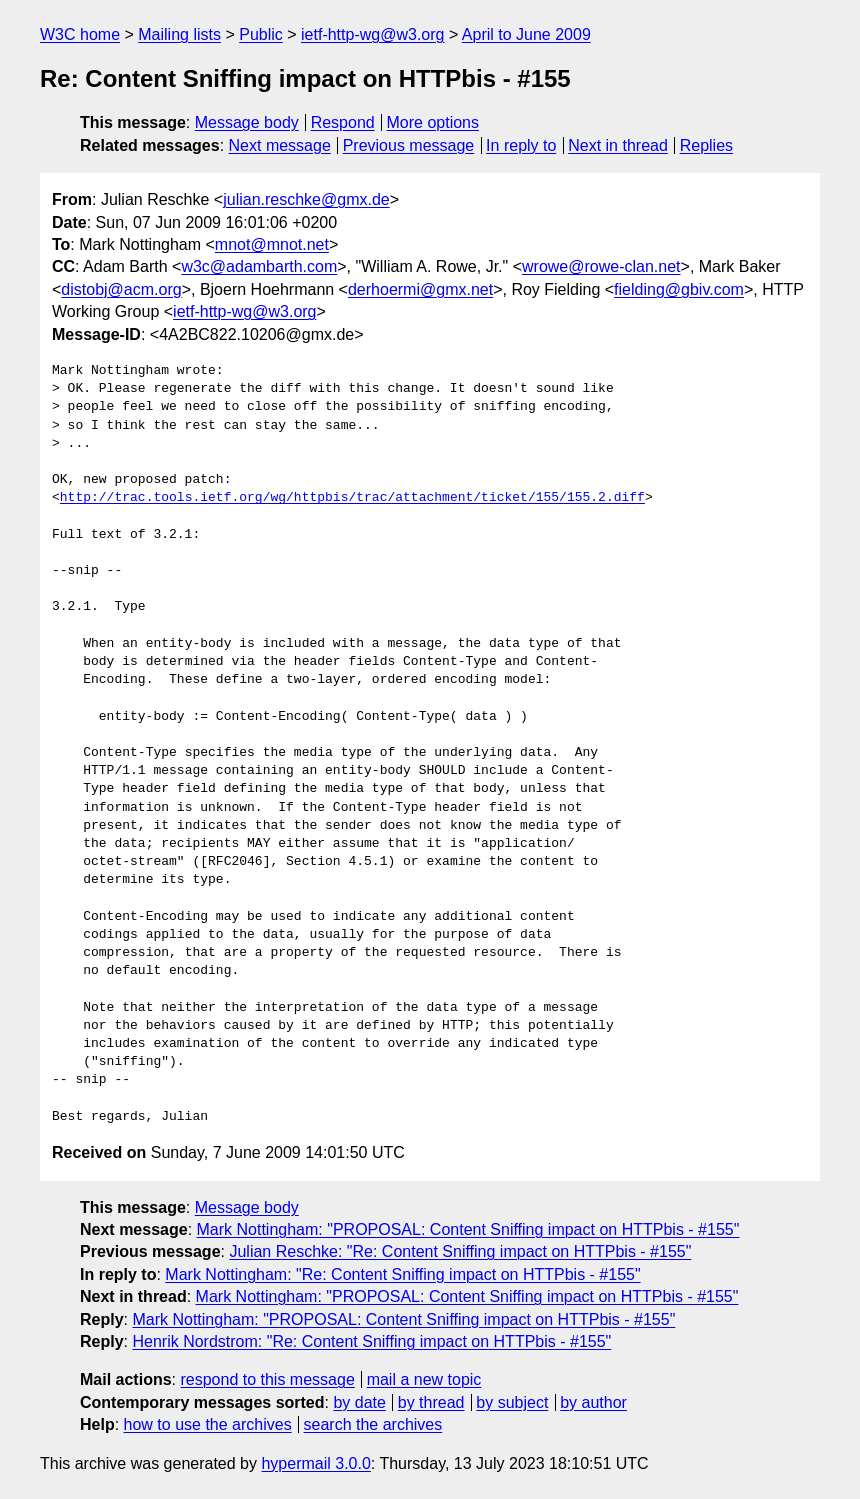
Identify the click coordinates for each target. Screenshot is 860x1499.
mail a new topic (424, 1379)
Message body (247, 122)
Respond (343, 122)
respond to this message (267, 1379)
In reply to (521, 145)
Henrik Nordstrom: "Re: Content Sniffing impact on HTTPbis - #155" (371, 1341)
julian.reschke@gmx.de (306, 199)
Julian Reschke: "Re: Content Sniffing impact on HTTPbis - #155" (460, 1251)
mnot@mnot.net (272, 244)
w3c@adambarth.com (259, 266)
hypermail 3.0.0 (315, 1463)
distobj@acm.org (121, 289)
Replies (706, 145)
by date (359, 1402)
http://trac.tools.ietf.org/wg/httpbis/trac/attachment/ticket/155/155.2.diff (352, 498)
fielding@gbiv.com (679, 289)
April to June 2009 (526, 34)
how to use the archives (208, 1424)
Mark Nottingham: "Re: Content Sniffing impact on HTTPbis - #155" (402, 1274)
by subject (512, 1402)
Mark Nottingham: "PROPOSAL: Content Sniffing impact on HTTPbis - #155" (468, 1229)
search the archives (373, 1424)
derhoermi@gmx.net (420, 289)
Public (261, 34)
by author (593, 1402)
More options (433, 122)
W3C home (80, 34)
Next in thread (618, 145)
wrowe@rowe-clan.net (601, 266)
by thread (431, 1402)
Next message (280, 145)
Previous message (409, 145)
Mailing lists (179, 34)
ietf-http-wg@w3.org (372, 34)
